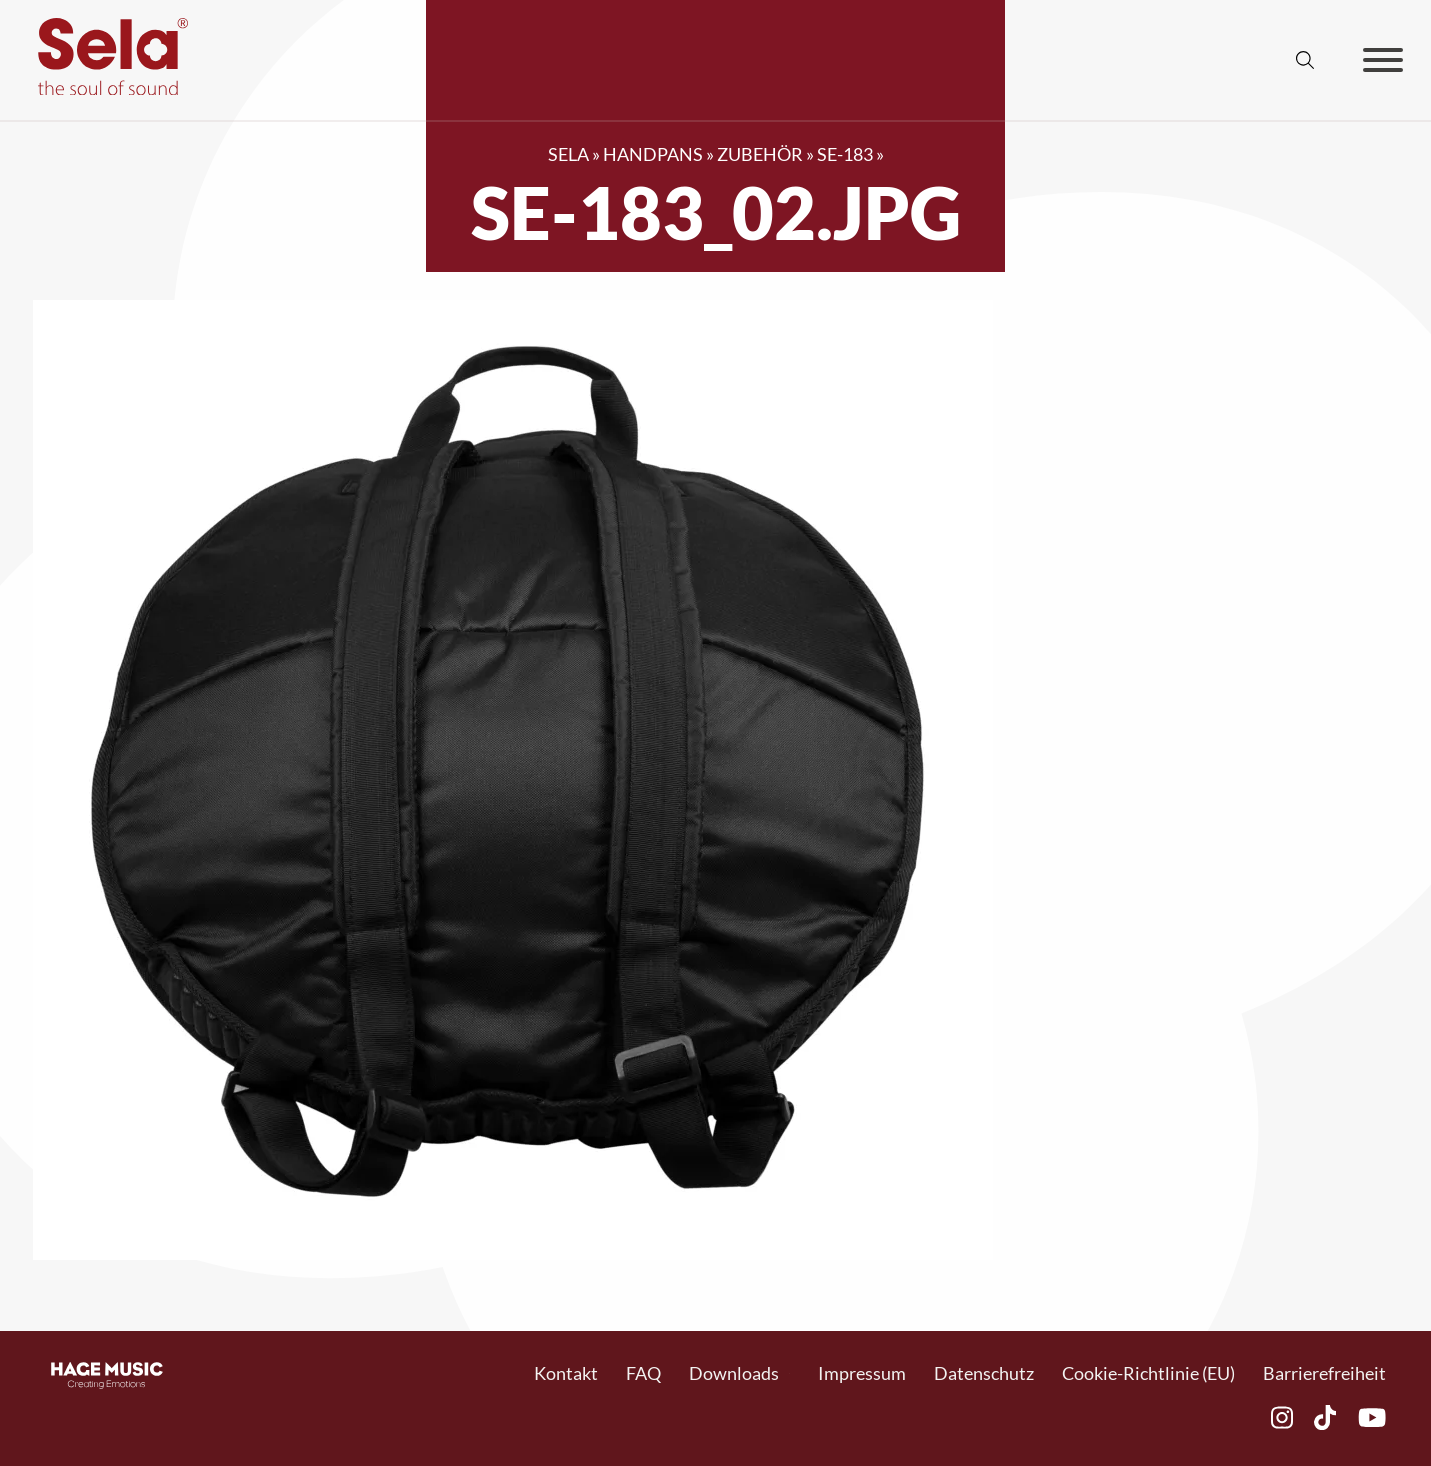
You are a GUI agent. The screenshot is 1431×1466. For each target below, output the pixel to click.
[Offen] (1383, 60)
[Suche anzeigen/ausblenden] (1305, 60)
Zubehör (760, 154)
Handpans (653, 154)
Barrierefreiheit (1324, 1373)
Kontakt (566, 1373)
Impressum (862, 1373)
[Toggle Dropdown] (789, 1373)
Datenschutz (984, 1373)
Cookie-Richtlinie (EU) (1148, 1373)
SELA (568, 154)
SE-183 (845, 154)
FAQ (643, 1373)
